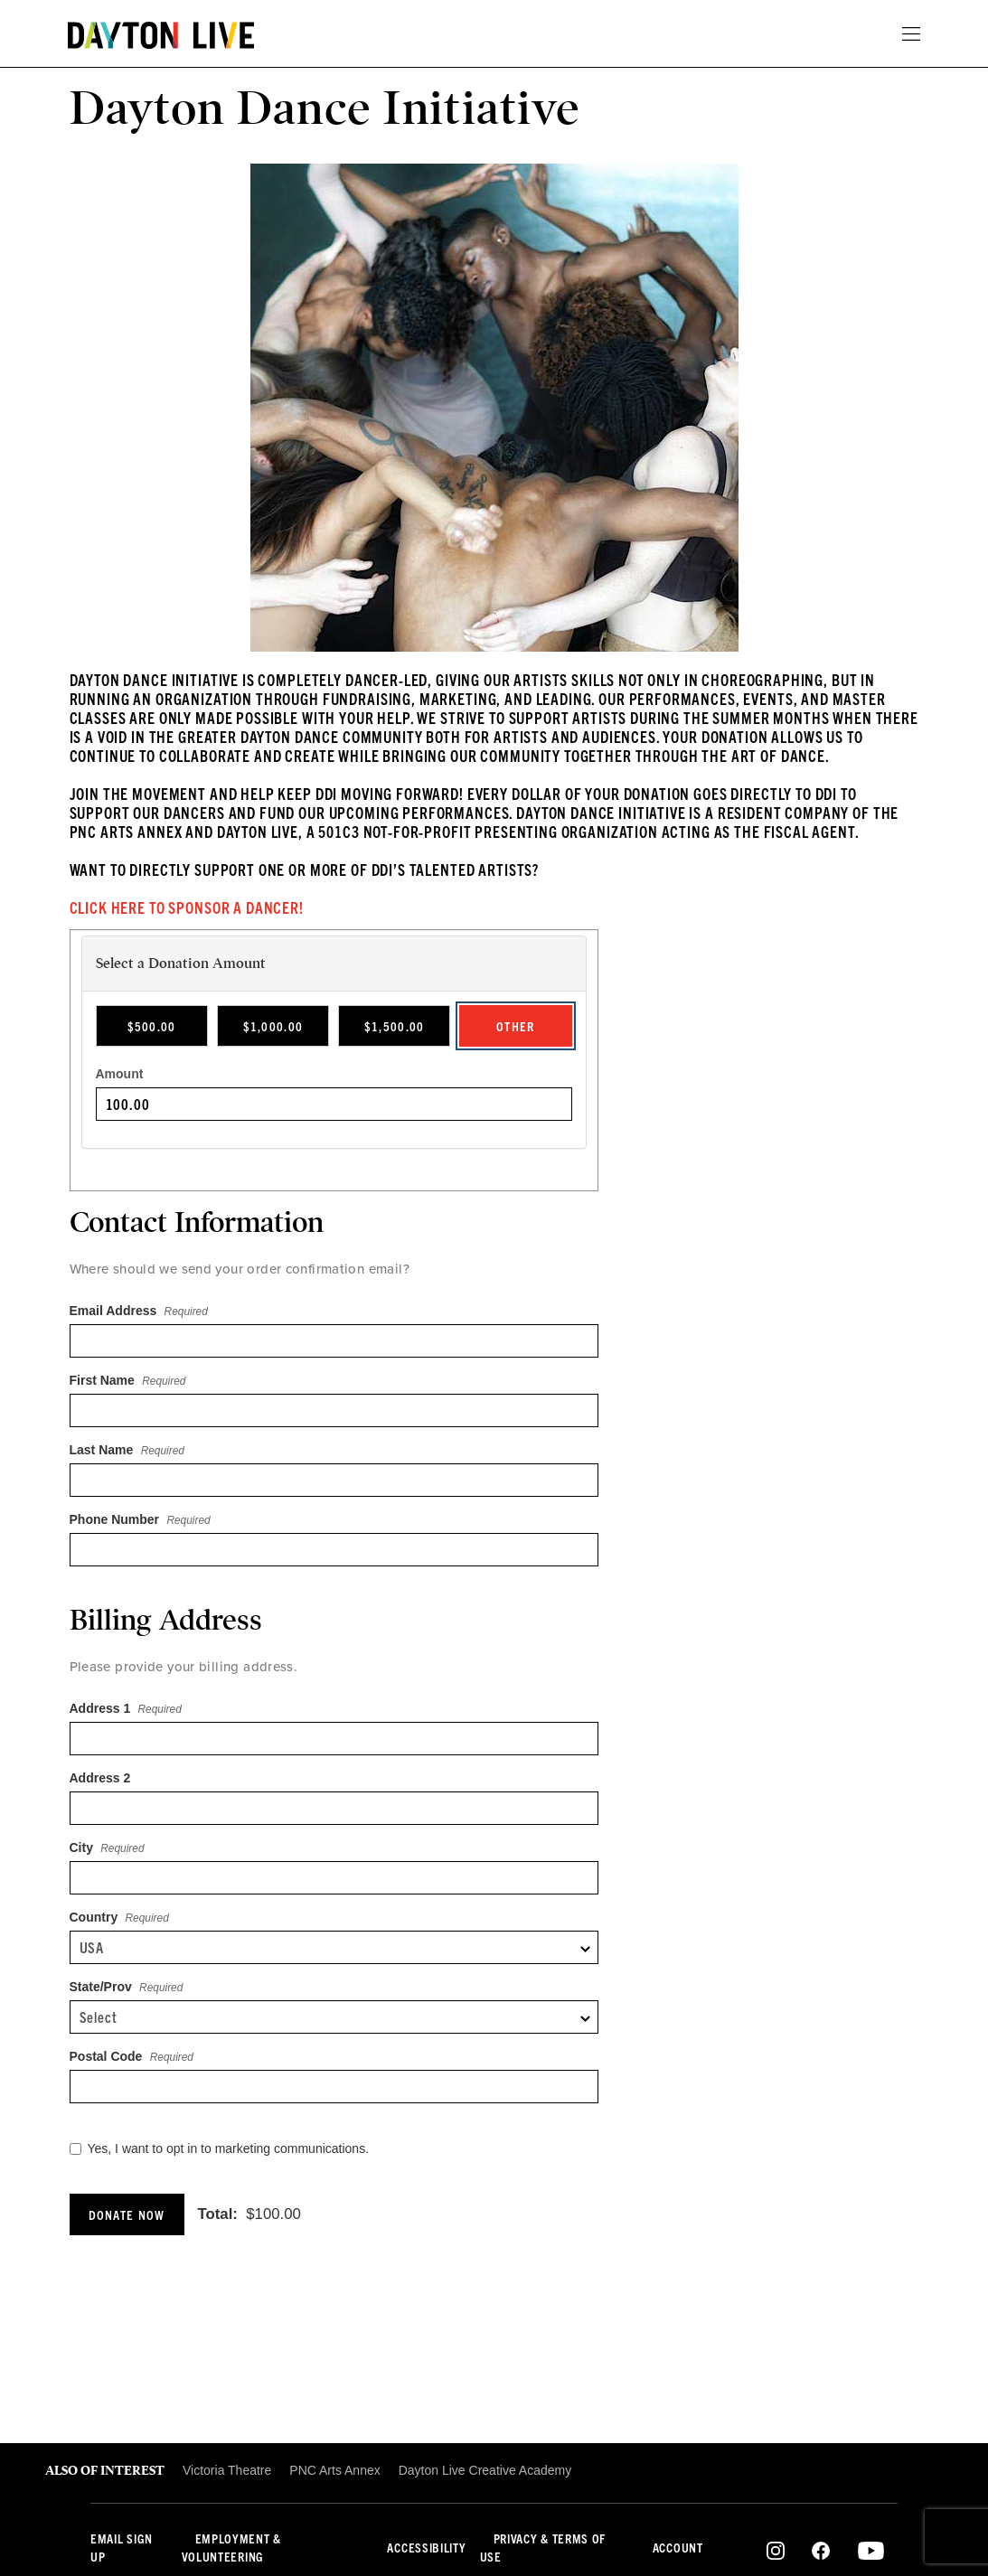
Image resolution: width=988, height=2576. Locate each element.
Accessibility (426, 2547)
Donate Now (127, 2214)
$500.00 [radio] (151, 1026)
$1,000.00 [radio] (273, 1026)
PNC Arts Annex (334, 2470)
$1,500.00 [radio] (394, 1026)
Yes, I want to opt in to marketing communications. (220, 2148)
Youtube (871, 2550)
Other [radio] (515, 1026)
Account (678, 2547)
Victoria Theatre (227, 2470)
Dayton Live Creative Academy (485, 2470)
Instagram (776, 2550)
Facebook (821, 2550)
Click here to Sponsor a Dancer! (187, 907)
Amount (120, 1074)
